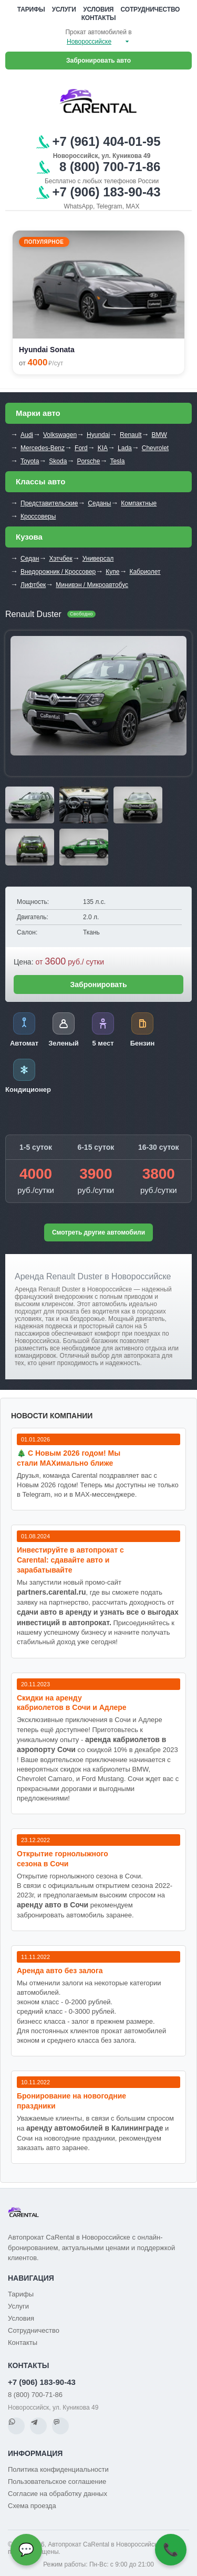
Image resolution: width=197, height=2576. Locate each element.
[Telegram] (38, 2426)
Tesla (117, 461)
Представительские (49, 503)
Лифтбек (33, 585)
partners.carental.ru (51, 1592)
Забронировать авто (98, 60)
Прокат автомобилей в (98, 32)
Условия (98, 9)
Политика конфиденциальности (58, 2469)
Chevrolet (155, 448)
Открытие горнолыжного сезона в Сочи (62, 1858)
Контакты (98, 18)
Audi (26, 435)
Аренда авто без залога (60, 1970)
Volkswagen (60, 435)
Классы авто (40, 481)
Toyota (29, 461)
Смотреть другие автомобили (98, 1232)
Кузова (29, 536)
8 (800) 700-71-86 (35, 2395)
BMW (159, 435)
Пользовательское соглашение (57, 2481)
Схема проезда (32, 2506)
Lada (125, 448)
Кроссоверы (38, 516)
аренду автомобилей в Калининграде (94, 2128)
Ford (81, 448)
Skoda (58, 461)
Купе (112, 571)
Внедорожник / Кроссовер (58, 571)
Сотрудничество (150, 9)
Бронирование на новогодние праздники (71, 2101)
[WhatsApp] (16, 2426)
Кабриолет (144, 571)
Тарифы (31, 9)
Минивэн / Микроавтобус (92, 585)
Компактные (139, 503)
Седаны (99, 503)
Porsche (88, 461)
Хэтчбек (60, 558)
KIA (103, 448)
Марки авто (38, 413)
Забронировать (98, 984)
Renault (130, 435)
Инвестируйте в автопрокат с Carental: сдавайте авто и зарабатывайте (70, 1560)
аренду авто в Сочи (52, 1905)
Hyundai (98, 435)
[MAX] (60, 2426)
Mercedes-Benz (42, 448)
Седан (29, 558)
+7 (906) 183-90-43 (42, 2382)
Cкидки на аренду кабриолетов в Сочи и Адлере (72, 1703)
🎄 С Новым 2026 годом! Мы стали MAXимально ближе (68, 1458)
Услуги (64, 9)
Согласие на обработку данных (57, 2494)
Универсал (98, 558)
